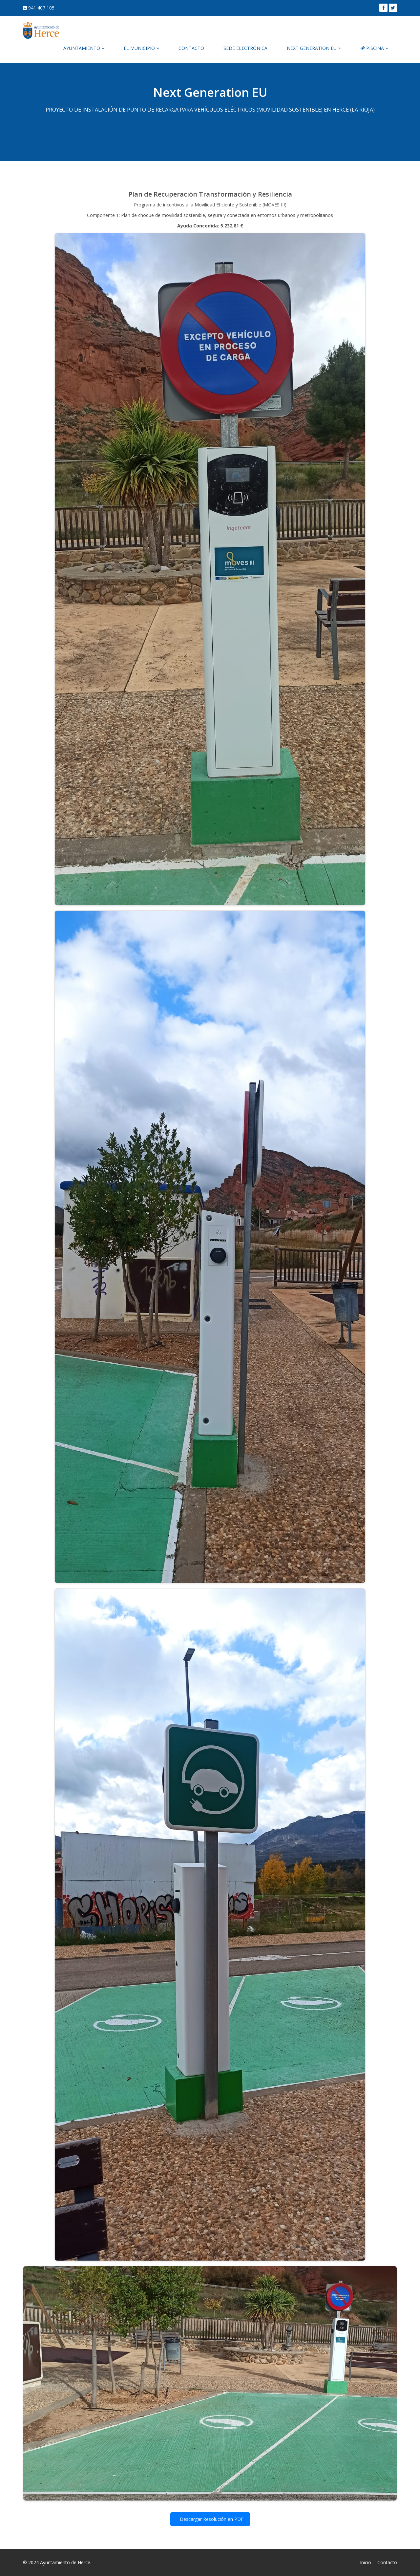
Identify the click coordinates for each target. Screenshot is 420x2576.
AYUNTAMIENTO (83, 48)
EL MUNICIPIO (141, 48)
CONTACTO (191, 48)
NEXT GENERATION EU (314, 48)
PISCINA (374, 48)
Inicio (365, 2562)
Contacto (387, 2562)
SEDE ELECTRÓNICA (245, 48)
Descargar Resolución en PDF (210, 2519)
